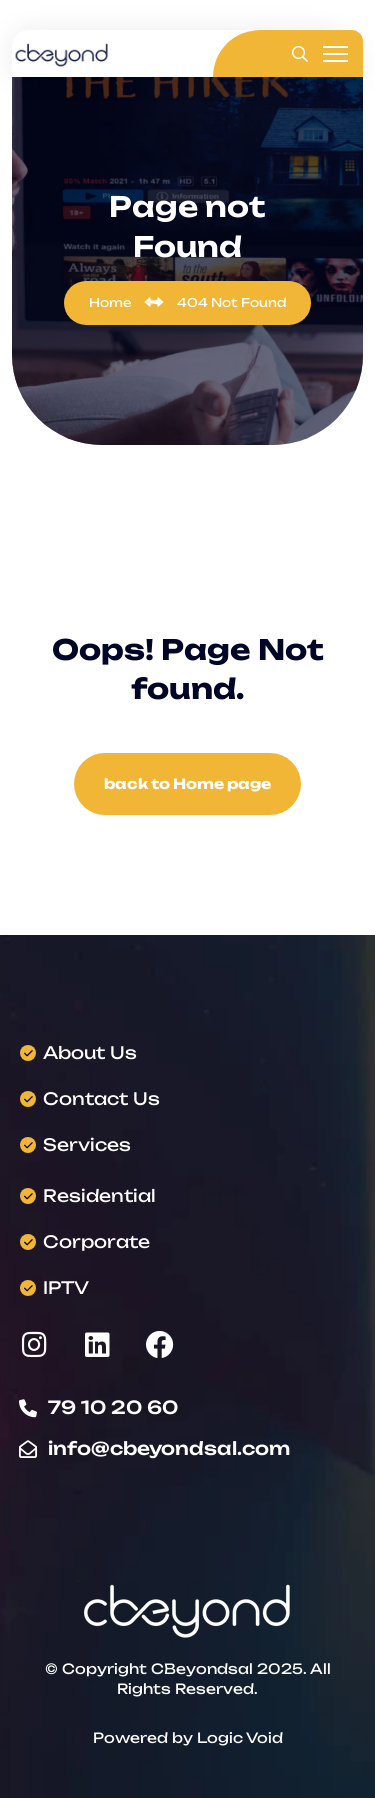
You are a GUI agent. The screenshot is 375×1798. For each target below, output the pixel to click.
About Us (90, 1052)
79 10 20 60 (113, 1407)
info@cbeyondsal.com (169, 1448)
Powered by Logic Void (188, 1737)
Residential (99, 1195)
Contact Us (101, 1098)
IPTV (66, 1287)
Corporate (96, 1241)
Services (87, 1144)
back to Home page (187, 783)
